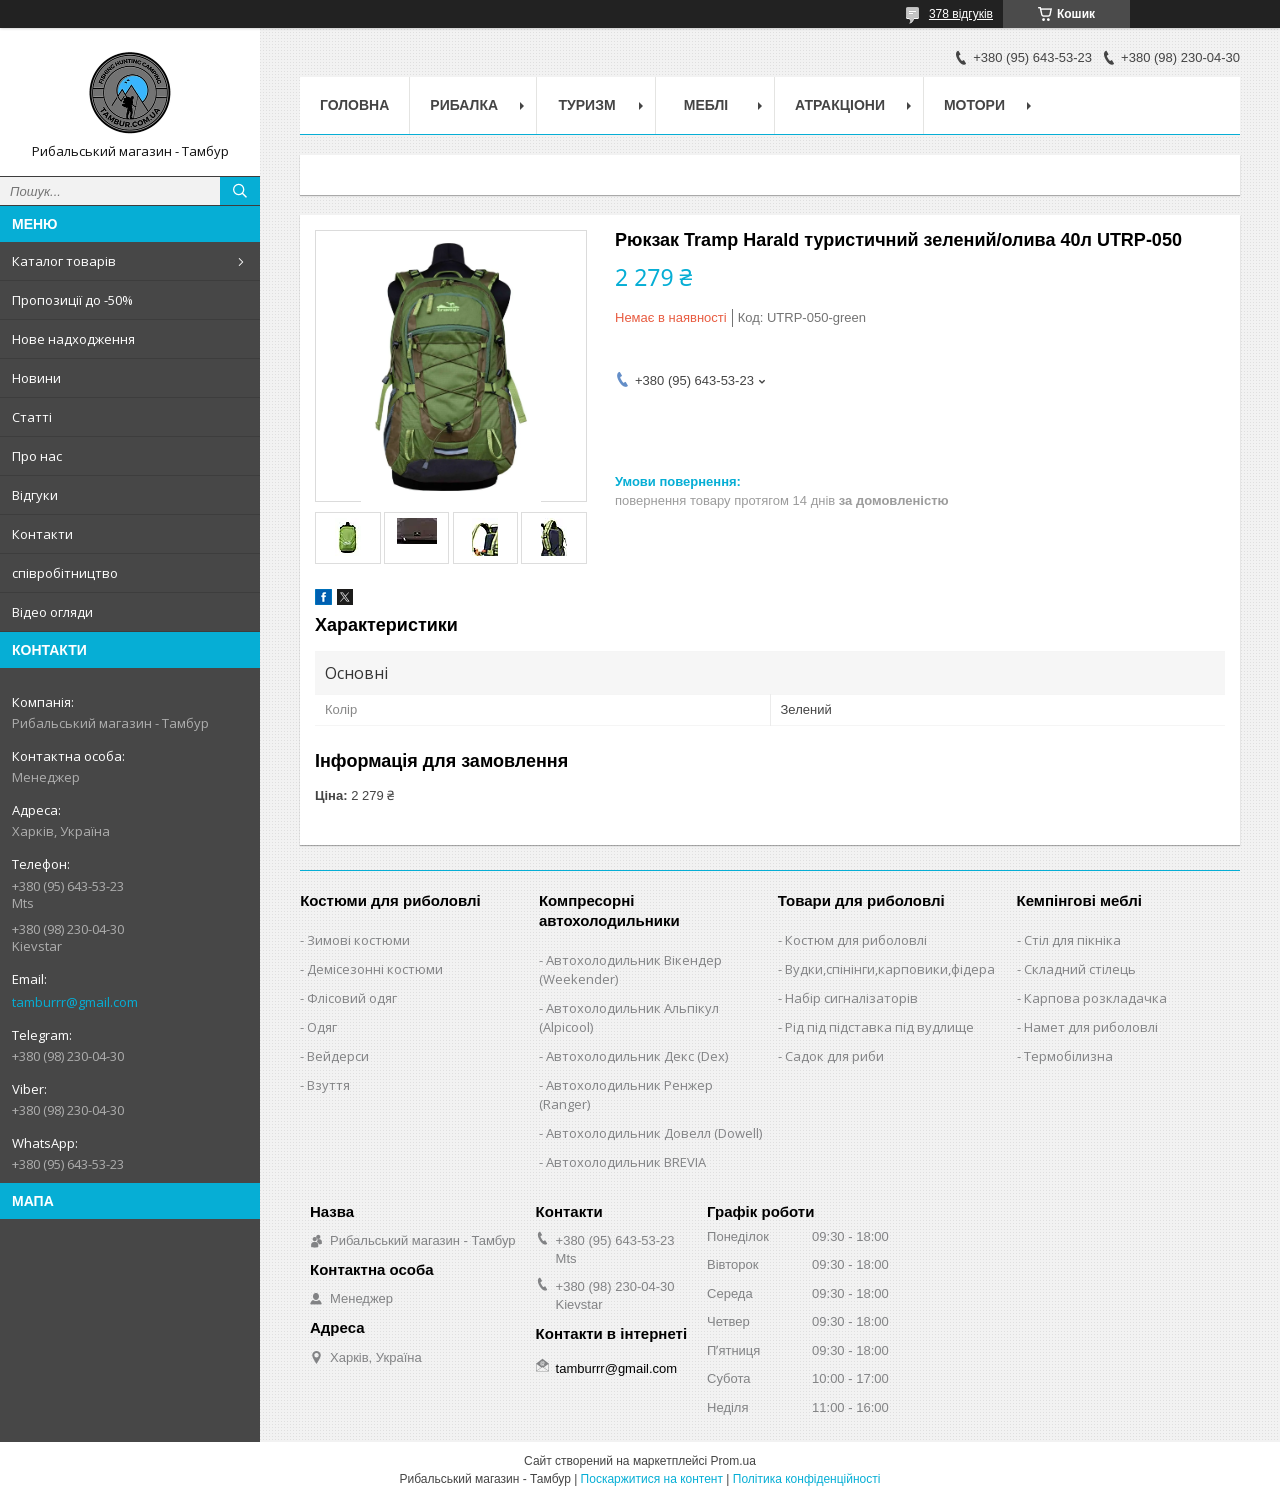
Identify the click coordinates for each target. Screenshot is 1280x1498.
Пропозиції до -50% (72, 300)
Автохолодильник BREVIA (626, 1162)
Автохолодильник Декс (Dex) (637, 1056)
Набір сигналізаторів (851, 998)
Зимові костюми (358, 940)
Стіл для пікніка (1072, 940)
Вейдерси (338, 1056)
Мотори (974, 105)
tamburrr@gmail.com (75, 1002)
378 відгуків (961, 14)
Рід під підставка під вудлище (879, 1027)
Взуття (328, 1085)
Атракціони (840, 105)
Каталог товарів (64, 261)
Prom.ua (733, 1461)
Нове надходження (73, 339)
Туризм (587, 105)
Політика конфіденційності (807, 1479)
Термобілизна (1068, 1056)
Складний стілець (1080, 969)
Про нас (37, 456)
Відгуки (35, 495)
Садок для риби (834, 1056)
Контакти (42, 534)
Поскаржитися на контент (652, 1479)
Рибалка (464, 105)
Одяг (322, 1027)
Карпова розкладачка (1095, 998)
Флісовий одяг (352, 998)
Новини (36, 378)
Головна (354, 105)
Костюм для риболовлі (856, 940)
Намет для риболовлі (1091, 1027)
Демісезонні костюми (375, 969)
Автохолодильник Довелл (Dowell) (654, 1133)
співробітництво (65, 573)
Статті (32, 417)
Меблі (706, 105)
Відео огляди (52, 612)
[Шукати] (240, 191)
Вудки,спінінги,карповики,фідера (890, 969)
